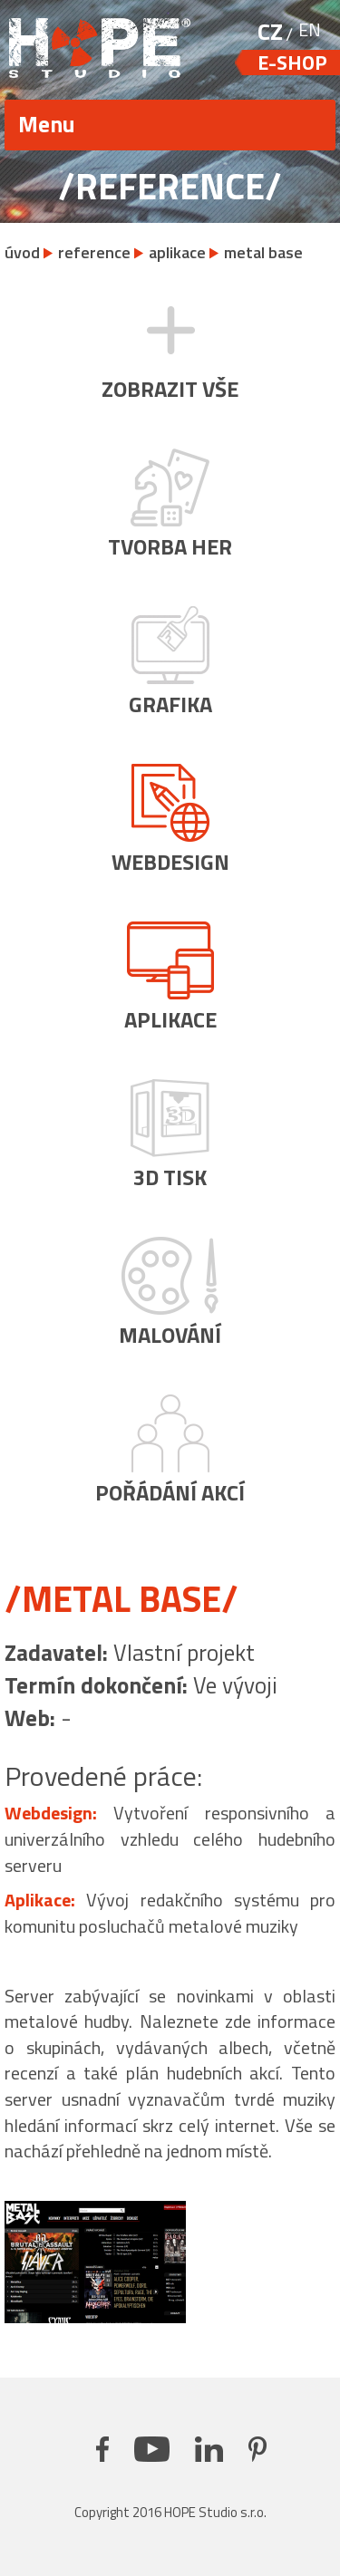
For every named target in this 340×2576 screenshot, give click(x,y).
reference (94, 253)
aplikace (177, 253)
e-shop (291, 62)
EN (309, 29)
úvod (22, 253)
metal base (263, 253)
